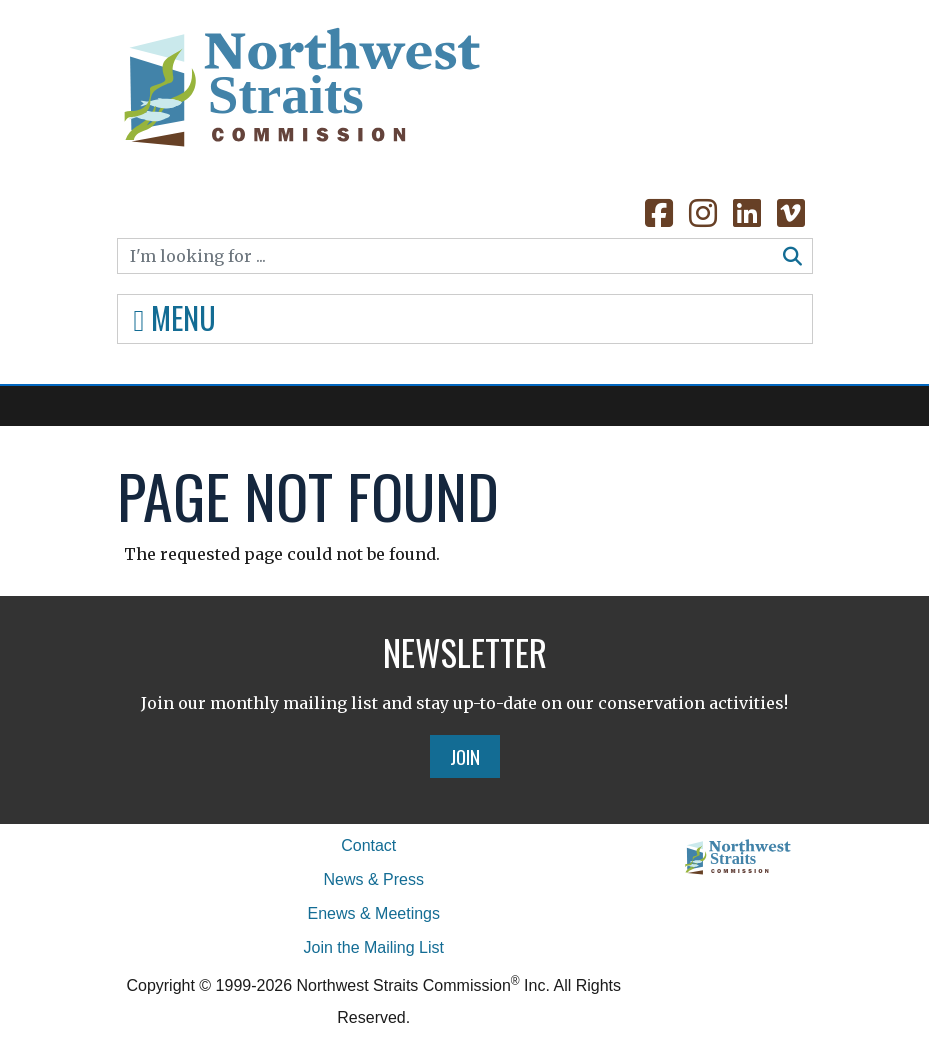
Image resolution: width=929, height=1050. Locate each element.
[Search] (446, 256)
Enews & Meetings (373, 913)
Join (465, 756)
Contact (368, 845)
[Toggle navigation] (465, 319)
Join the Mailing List (373, 947)
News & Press (374, 879)
